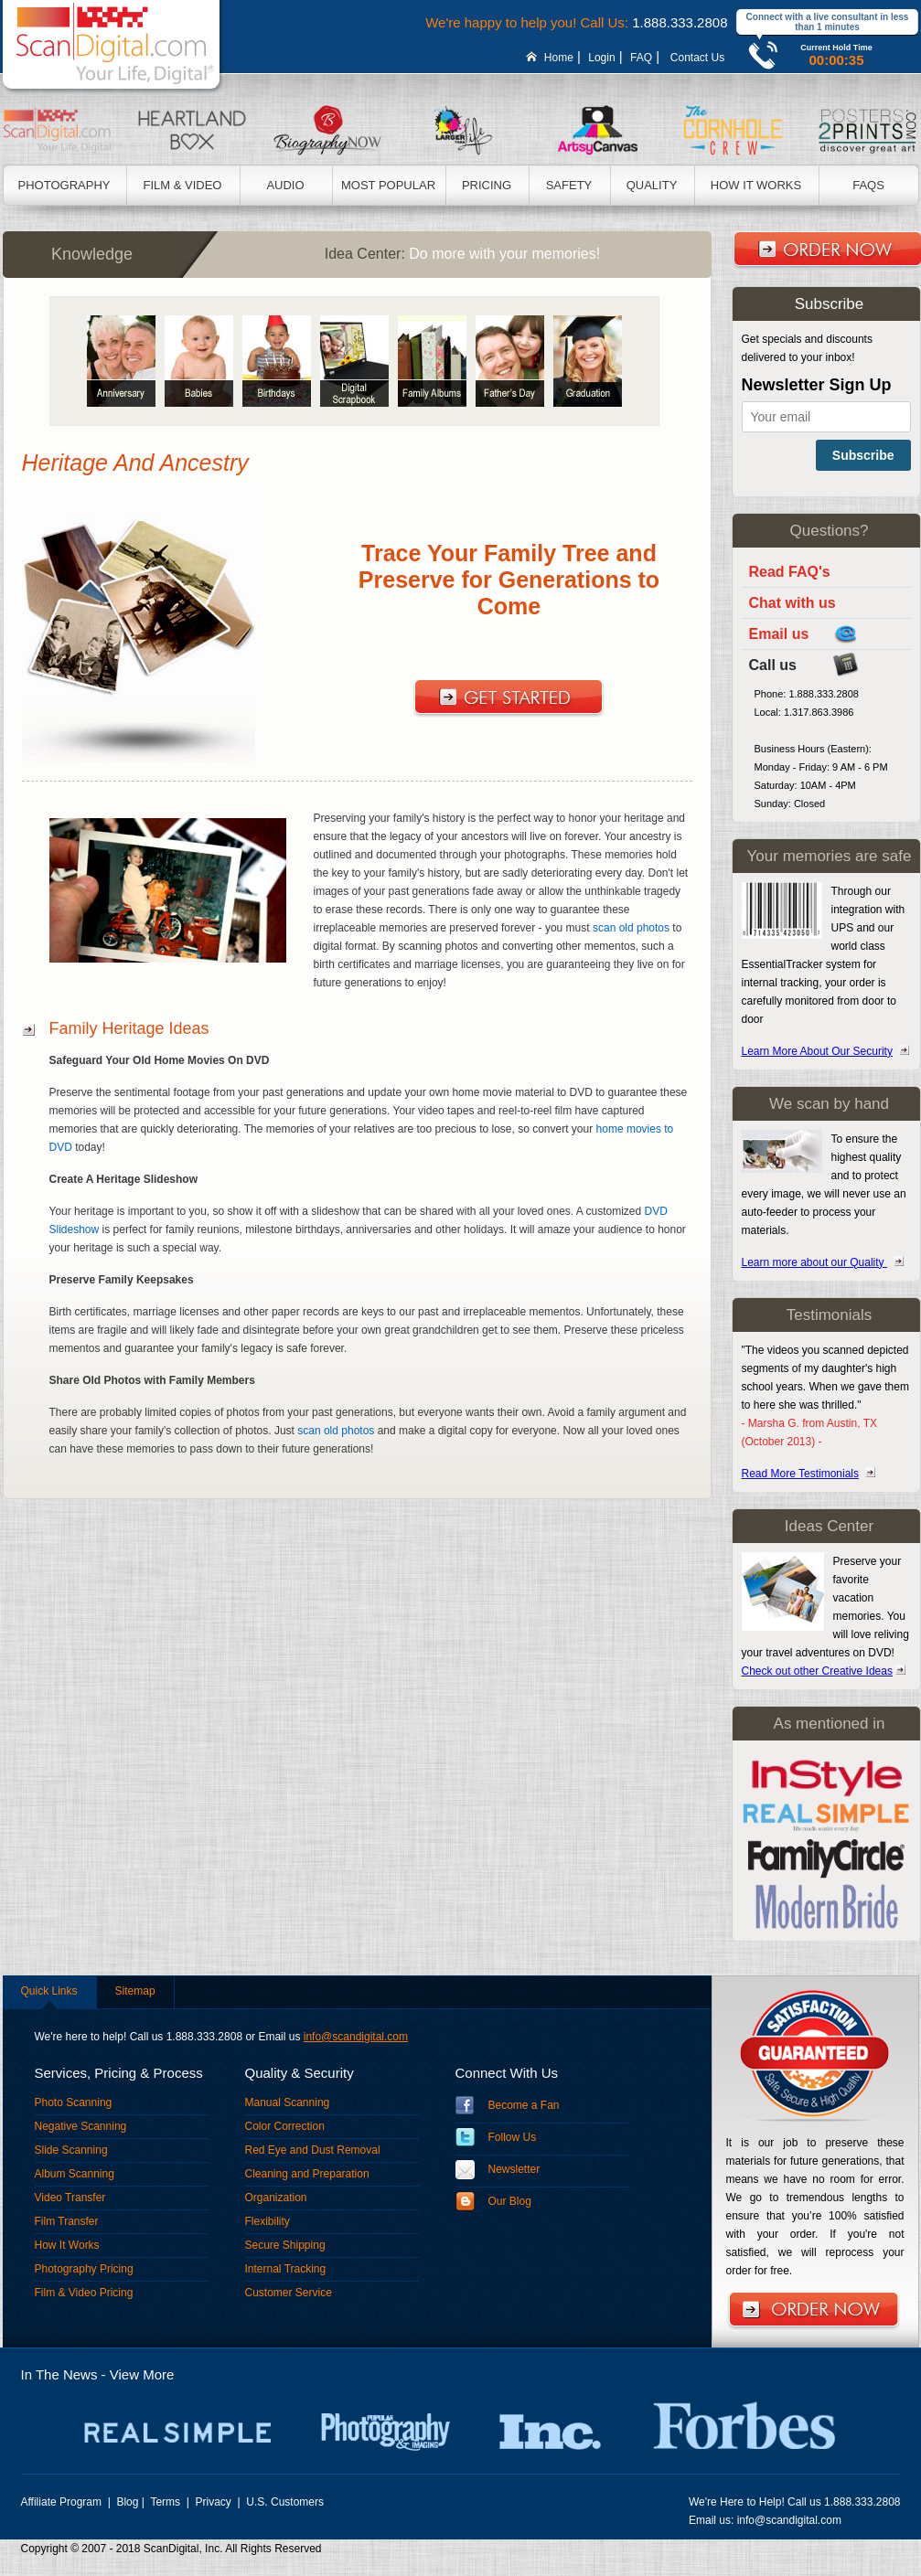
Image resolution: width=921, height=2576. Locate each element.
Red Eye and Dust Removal (312, 2150)
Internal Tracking (286, 2268)
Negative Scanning (81, 2126)
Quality (652, 185)
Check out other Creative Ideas (817, 1671)
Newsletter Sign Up (817, 385)
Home (558, 57)
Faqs (868, 185)
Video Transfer (70, 2197)
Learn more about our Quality (814, 1262)
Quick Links (49, 1991)
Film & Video (183, 185)
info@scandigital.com (356, 2036)
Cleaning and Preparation (307, 2173)
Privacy (215, 2502)
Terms (166, 2502)
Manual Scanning (287, 2102)
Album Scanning (74, 2173)
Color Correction (285, 2126)
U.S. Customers (285, 2502)
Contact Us (697, 57)
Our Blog (509, 2201)
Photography (64, 185)
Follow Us (512, 2137)
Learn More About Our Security (817, 1051)
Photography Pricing (84, 2268)
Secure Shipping (285, 2245)
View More (142, 2374)
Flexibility (267, 2221)
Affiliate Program (63, 2502)
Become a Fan (524, 2105)
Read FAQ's (789, 572)
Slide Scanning (71, 2150)
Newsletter (514, 2169)
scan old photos (631, 927)
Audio (285, 185)
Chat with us (792, 603)
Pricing (486, 185)
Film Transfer (67, 2221)
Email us (779, 634)
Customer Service (288, 2292)
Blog (127, 2502)
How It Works (756, 185)
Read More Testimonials (801, 1473)
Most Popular (388, 185)
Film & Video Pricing (84, 2292)
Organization (276, 2197)
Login (601, 57)
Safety (569, 185)
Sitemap (135, 1991)
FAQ (641, 57)
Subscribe (863, 455)
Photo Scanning (73, 2102)
